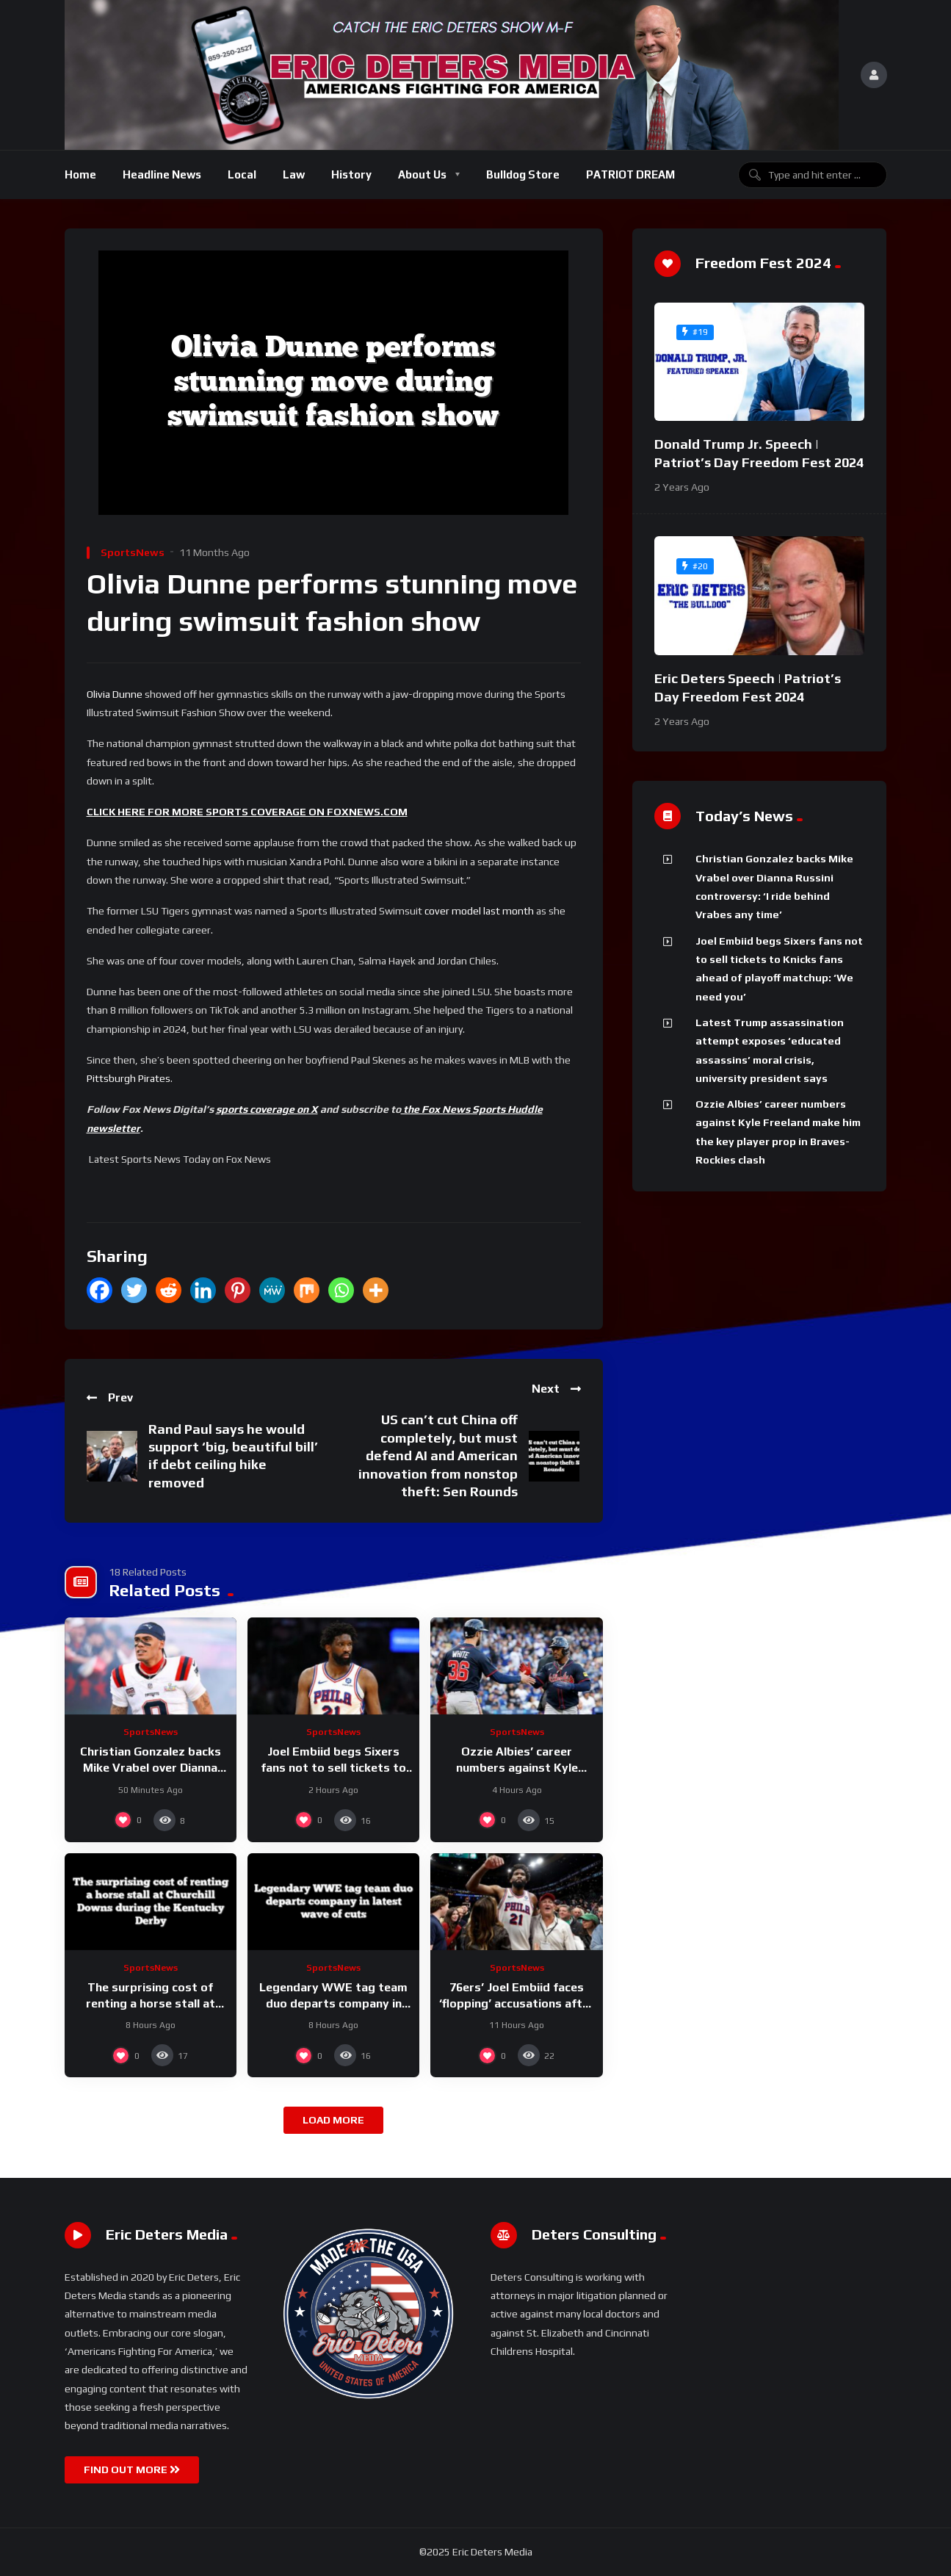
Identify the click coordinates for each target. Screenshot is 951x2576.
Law (294, 174)
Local (242, 174)
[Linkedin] (203, 1290)
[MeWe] (272, 1290)
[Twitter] (134, 1290)
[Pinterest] (237, 1290)
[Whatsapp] (341, 1290)
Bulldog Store (523, 174)
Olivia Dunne (114, 694)
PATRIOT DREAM (630, 174)
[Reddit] (168, 1290)
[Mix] (306, 1290)
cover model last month (479, 911)
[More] (375, 1290)
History (351, 174)
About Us (422, 174)
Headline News (162, 174)
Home (80, 174)
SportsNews (132, 552)
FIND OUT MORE (132, 2469)
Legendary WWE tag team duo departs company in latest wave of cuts (333, 2003)
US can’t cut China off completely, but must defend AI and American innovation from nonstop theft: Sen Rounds (438, 1455)
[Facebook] (99, 1290)
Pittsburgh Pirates (128, 1078)
